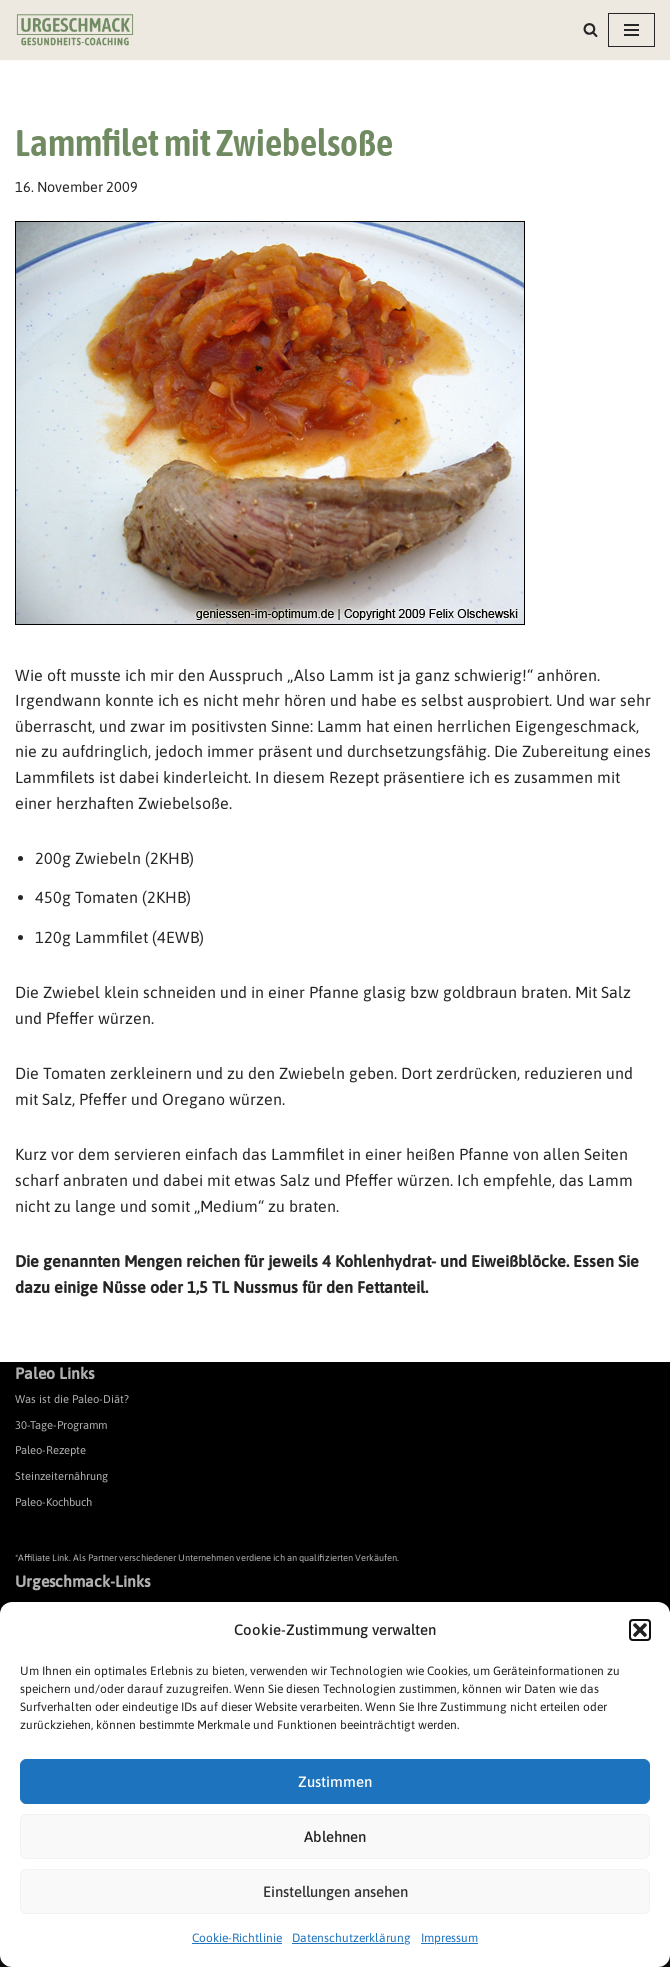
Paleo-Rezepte (50, 1450)
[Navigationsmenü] (631, 30)
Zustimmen (335, 1781)
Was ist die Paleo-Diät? (72, 1399)
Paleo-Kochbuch (53, 1502)
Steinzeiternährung (61, 1476)
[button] (640, 1630)
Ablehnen (335, 1836)
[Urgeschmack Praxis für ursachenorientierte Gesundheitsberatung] (75, 30)
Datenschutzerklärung (351, 1938)
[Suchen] (590, 29)
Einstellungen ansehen (335, 1891)
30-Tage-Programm (61, 1425)
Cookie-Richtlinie (237, 1938)
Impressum (449, 1938)
